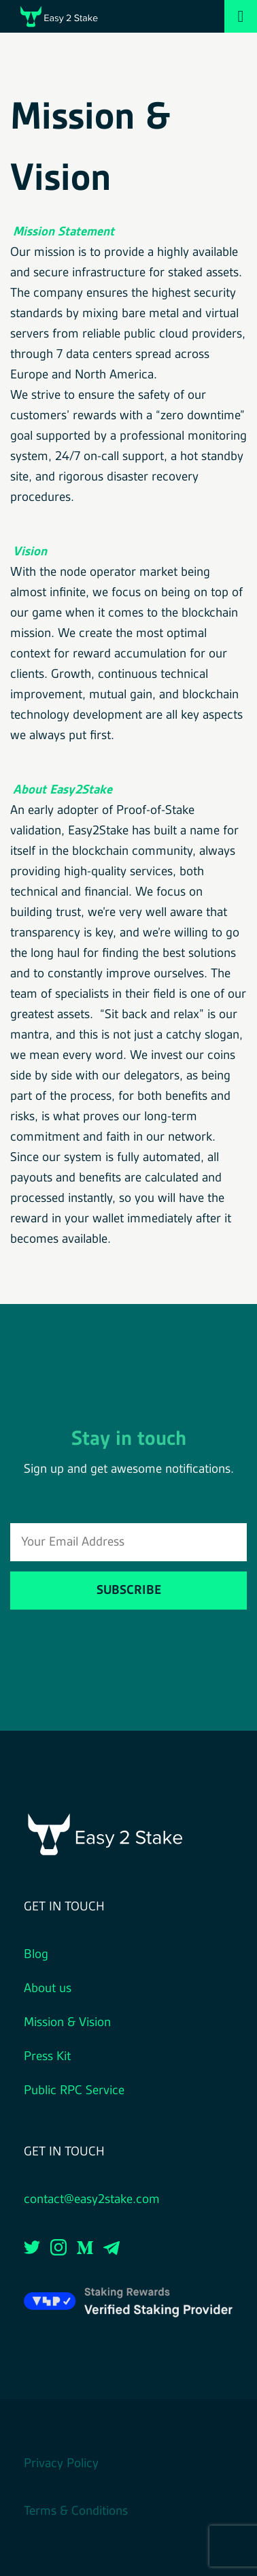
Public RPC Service (74, 2091)
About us (47, 1988)
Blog (36, 1954)
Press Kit (47, 2057)
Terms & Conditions (76, 2511)
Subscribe (129, 1590)
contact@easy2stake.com (92, 2199)
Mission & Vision (67, 2022)
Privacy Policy (61, 2464)
